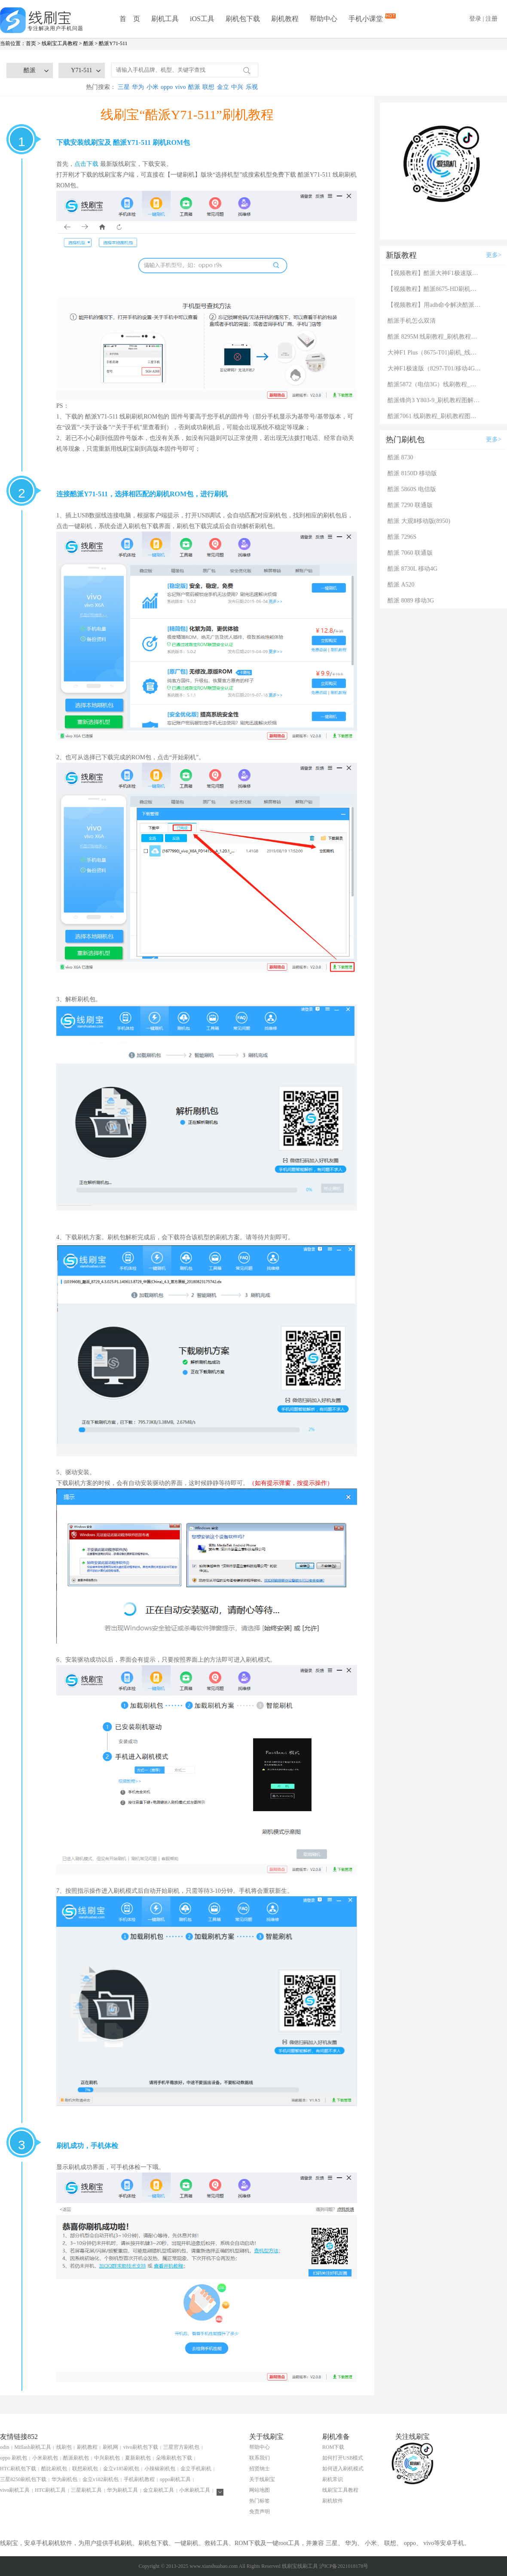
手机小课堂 (366, 18)
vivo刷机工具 (15, 2490)
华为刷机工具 (122, 2490)
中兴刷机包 (107, 2458)
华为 (138, 87)
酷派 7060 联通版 (410, 553)
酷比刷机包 (54, 2469)
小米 (153, 87)
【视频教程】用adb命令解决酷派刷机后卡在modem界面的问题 (435, 305)
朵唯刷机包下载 (174, 2458)
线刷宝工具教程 (60, 43)
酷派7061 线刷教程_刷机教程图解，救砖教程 (435, 416)
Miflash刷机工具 (32, 2447)
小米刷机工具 (194, 2490)
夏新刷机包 (138, 2458)
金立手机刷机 (195, 2469)
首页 (31, 43)
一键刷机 (186, 2543)
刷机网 (110, 2447)
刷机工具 (165, 18)
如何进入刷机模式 (342, 2469)
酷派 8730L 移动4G (412, 568)
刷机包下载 (243, 18)
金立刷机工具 (158, 2490)
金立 (223, 87)
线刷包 (64, 2447)
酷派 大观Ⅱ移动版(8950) (419, 521)
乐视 (252, 87)
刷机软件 (332, 2501)
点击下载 (86, 164)
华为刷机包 (64, 2479)
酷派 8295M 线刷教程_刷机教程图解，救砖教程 (435, 336)
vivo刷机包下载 (140, 2447)
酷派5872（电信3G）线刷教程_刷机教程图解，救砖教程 (435, 384)
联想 (208, 87)
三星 (124, 87)
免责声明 (259, 2512)
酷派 (88, 43)
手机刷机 (120, 2543)
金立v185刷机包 (121, 2469)
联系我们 (259, 2458)
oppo (167, 87)
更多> (493, 255)
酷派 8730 (400, 457)
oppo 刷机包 (13, 2458)
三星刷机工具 (86, 2490)
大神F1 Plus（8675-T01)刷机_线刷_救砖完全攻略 (435, 352)
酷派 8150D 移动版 (412, 473)
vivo (180, 87)
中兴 (237, 87)
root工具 (289, 2543)
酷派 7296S (402, 537)
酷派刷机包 (76, 2458)
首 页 (129, 18)
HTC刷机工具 (50, 2490)
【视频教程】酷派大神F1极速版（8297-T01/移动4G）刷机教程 (435, 273)
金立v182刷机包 (100, 2479)
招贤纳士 (259, 2469)
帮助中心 (323, 18)
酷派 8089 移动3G (411, 600)
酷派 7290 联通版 (410, 505)
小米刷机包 (45, 2458)
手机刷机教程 (139, 2479)
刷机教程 (285, 18)
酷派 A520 (401, 584)
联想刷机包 (85, 2469)
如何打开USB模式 (342, 2458)
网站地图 (259, 2490)
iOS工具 (202, 18)
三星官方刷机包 (181, 2447)
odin (4, 2447)
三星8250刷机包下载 (23, 2479)
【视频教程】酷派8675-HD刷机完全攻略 (435, 289)
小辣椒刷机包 (159, 2469)
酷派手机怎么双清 (412, 321)
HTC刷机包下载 (18, 2469)
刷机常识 (332, 2479)
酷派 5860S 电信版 (412, 489)
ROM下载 (333, 2447)
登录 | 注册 (483, 18)
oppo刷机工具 (175, 2479)
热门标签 (259, 2501)
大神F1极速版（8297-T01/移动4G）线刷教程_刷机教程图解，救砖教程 (435, 368)
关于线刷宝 (262, 2479)
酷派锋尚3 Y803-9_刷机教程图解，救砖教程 (435, 400)
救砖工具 (217, 2543)
